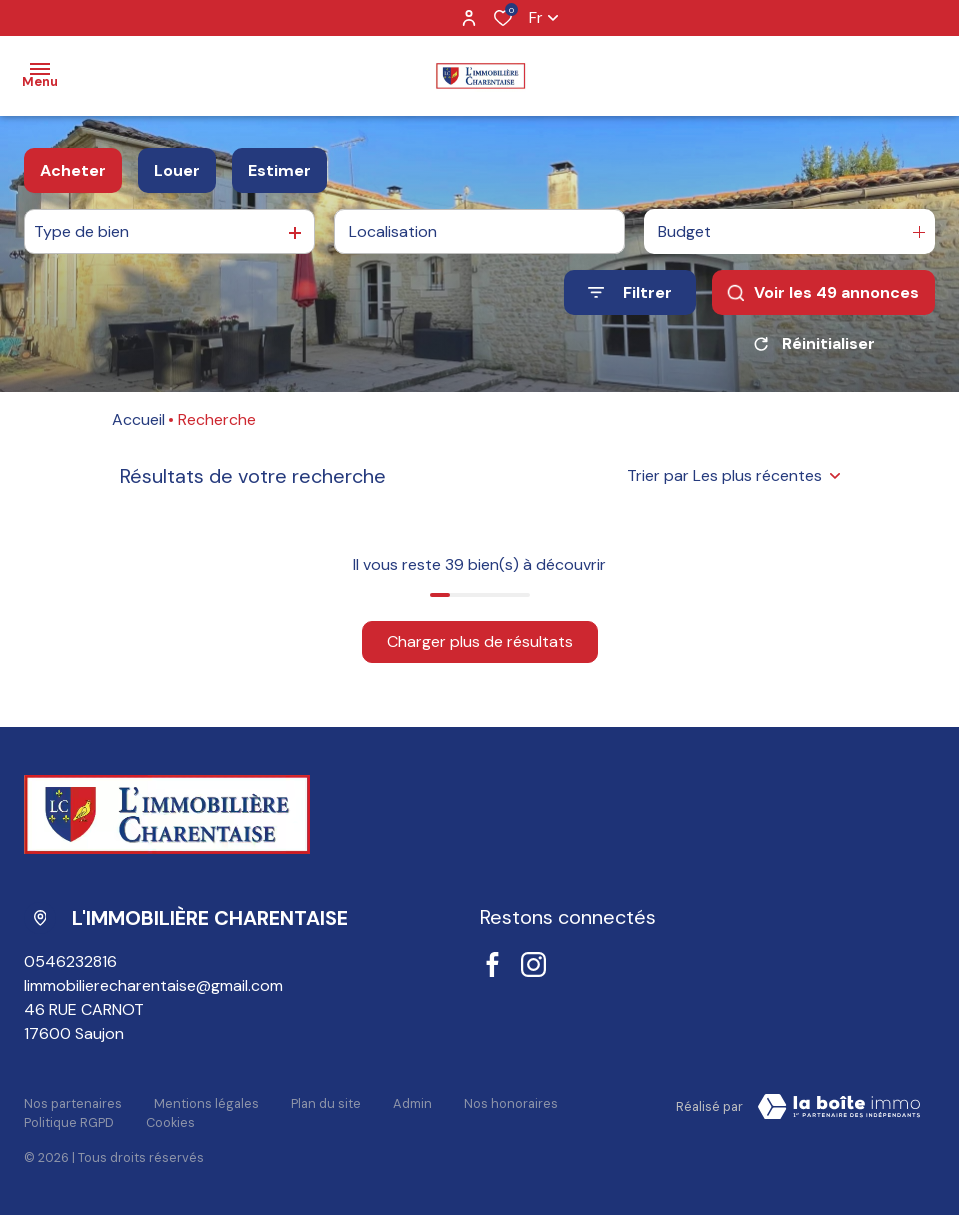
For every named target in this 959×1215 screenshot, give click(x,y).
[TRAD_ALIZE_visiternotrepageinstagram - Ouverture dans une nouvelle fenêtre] (533, 964)
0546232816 (70, 961)
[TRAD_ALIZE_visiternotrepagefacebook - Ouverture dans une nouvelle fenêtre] (492, 964)
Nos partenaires (73, 1103)
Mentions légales (206, 1103)
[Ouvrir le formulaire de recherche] (630, 292)
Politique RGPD (69, 1122)
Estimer (279, 170)
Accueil (138, 419)
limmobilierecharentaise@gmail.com (153, 985)
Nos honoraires (511, 1103)
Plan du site (326, 1103)
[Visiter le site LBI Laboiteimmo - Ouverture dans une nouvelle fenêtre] (839, 1107)
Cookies (170, 1122)
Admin (412, 1103)
